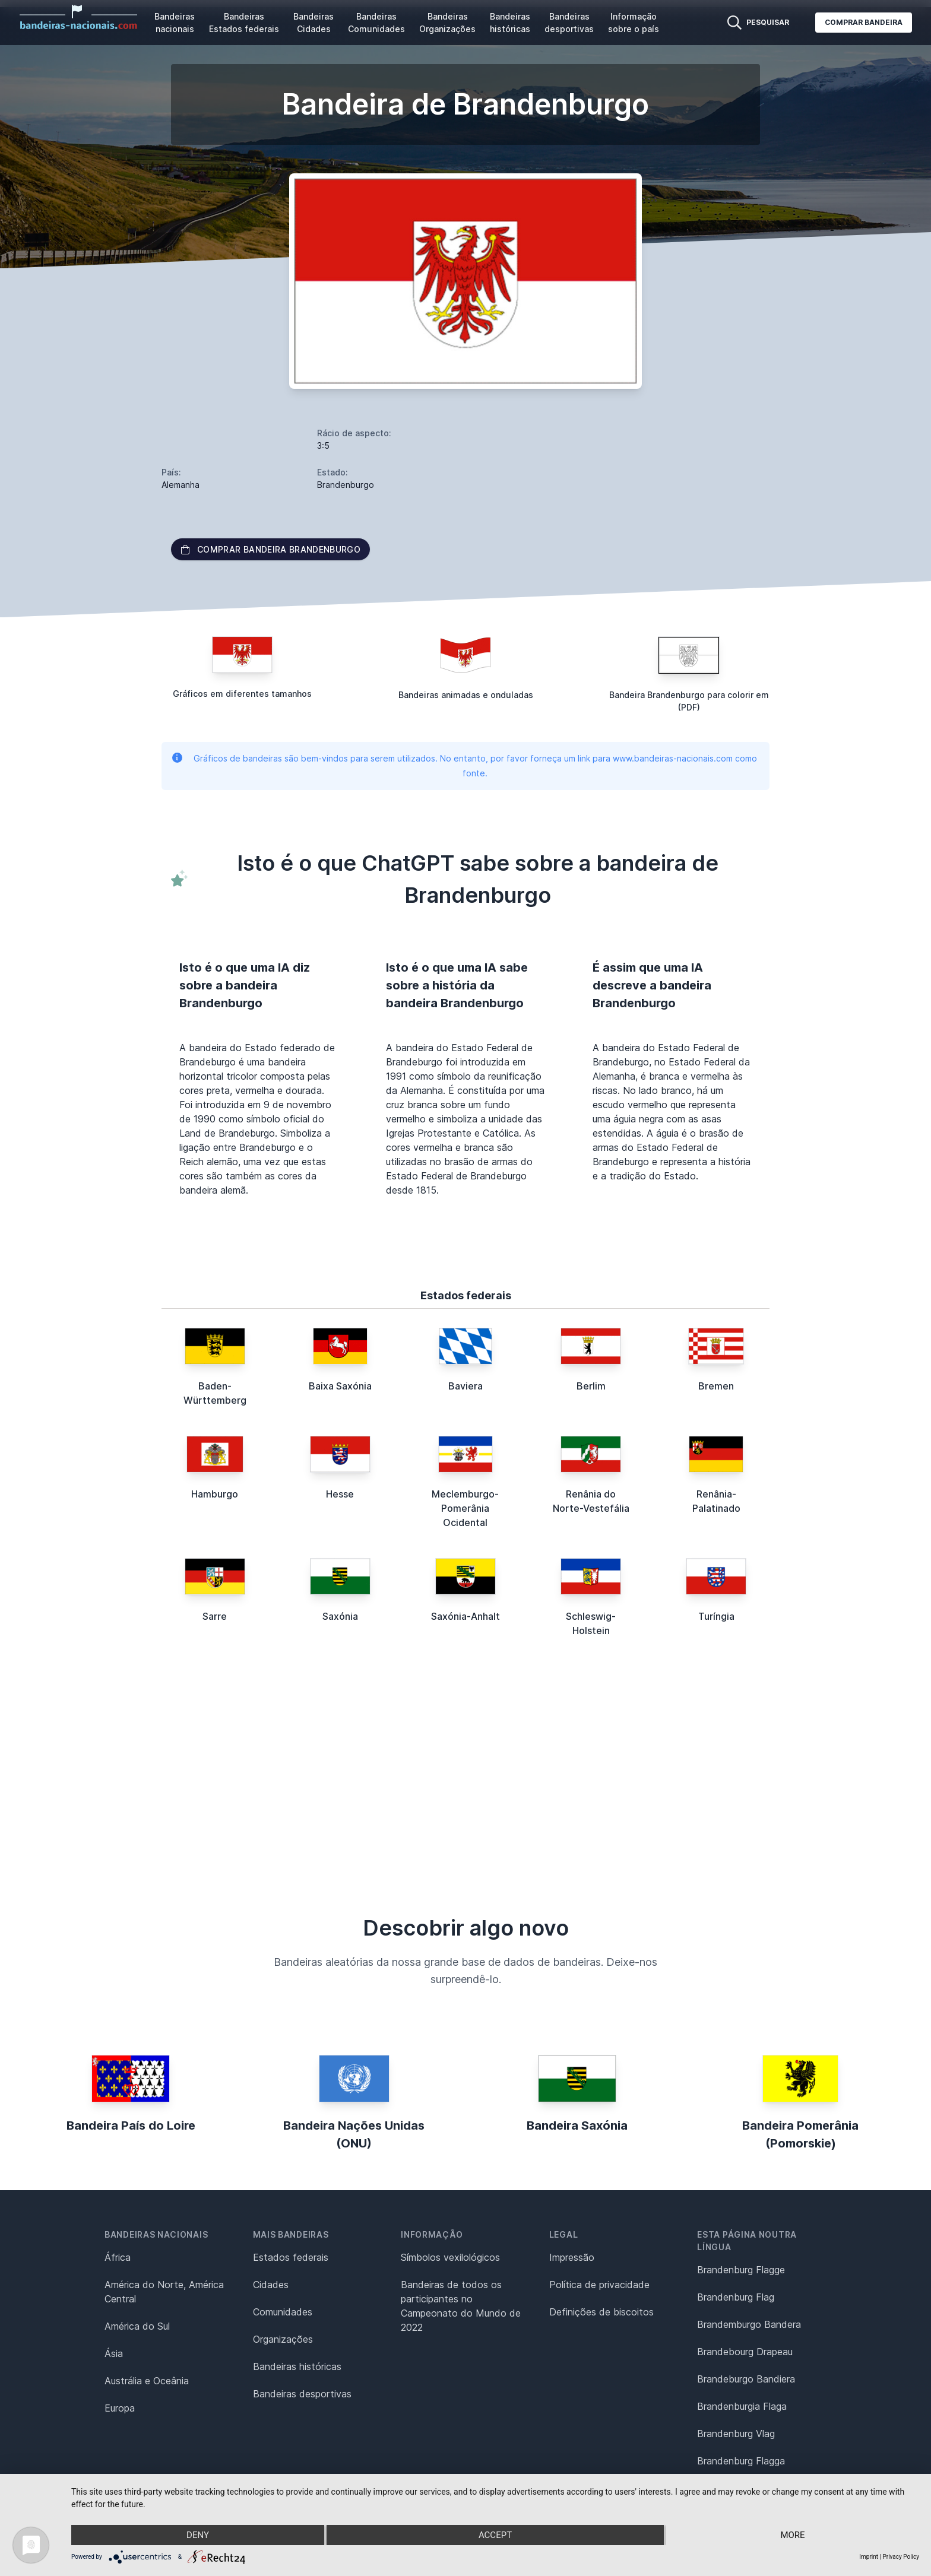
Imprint (868, 2556)
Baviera (465, 1386)
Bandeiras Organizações (447, 22)
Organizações (283, 2339)
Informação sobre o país (633, 22)
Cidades (271, 2285)
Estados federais (290, 2257)
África (117, 2257)
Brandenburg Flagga (741, 2461)
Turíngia (716, 1616)
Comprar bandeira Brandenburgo (270, 549)
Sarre (214, 1616)
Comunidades (282, 2312)
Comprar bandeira (863, 22)
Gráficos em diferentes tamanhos (242, 694)
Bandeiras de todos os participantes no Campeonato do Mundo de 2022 (461, 2306)
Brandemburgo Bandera (749, 2324)
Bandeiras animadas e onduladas (465, 695)
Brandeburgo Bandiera (746, 2379)
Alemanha (181, 485)
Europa (119, 2408)
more (792, 2535)
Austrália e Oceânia (146, 2381)
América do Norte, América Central (164, 2292)
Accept (495, 2535)
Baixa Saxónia (340, 1386)
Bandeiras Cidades (313, 22)
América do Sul (137, 2326)
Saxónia (340, 1616)
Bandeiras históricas (510, 22)
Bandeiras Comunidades (376, 22)
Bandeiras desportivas (569, 22)
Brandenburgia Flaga (742, 2406)
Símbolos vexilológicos (450, 2257)
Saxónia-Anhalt (465, 1616)
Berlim (591, 1386)
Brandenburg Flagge (741, 2270)
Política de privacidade (599, 2285)
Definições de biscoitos (601, 2312)
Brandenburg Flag (735, 2297)
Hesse (340, 1494)
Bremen (716, 1386)
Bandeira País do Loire (130, 2125)
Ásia (113, 2353)
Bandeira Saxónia (577, 2125)
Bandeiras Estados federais (244, 22)
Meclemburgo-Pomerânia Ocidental (465, 1508)
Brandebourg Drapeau (745, 2352)
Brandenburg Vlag (736, 2433)
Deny (197, 2535)
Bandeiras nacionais (174, 22)
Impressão (571, 2257)
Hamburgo (214, 1494)
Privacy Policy (900, 2556)
